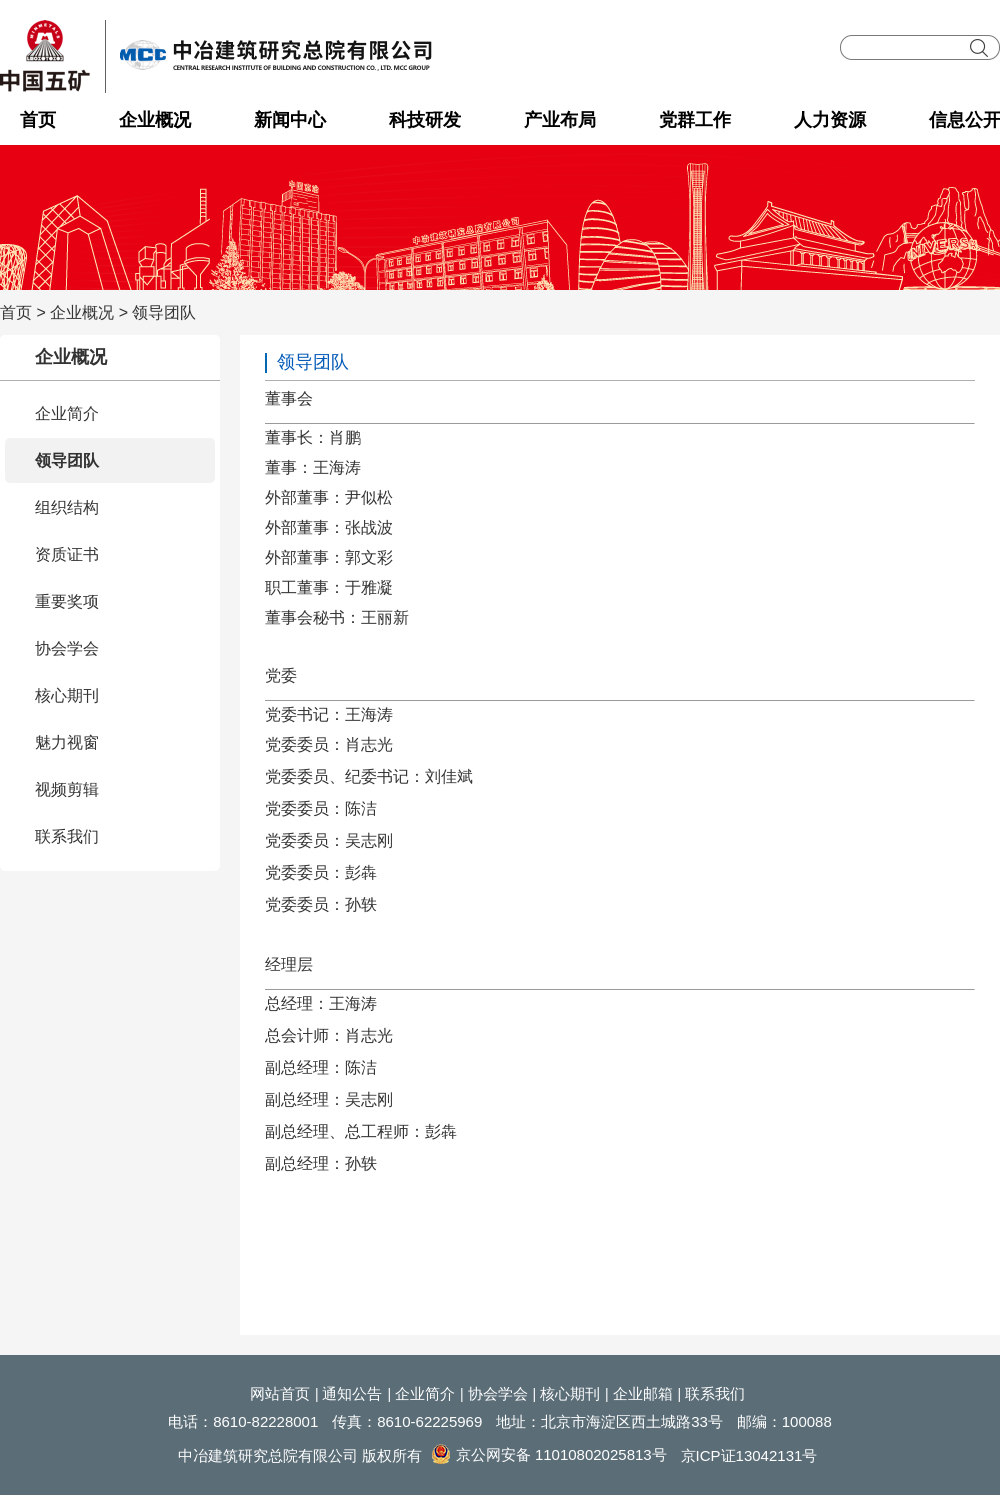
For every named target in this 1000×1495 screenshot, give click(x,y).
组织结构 (67, 507)
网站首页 (280, 1393)
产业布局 (560, 120)
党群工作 (695, 120)
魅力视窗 (67, 742)
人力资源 (830, 120)
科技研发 (425, 120)
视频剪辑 (67, 789)
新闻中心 (290, 120)
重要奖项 (67, 601)
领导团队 (164, 312)
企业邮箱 (643, 1393)
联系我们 (67, 836)
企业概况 (155, 120)
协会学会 (67, 648)
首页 (38, 120)
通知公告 (352, 1393)
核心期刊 (67, 695)
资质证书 (67, 554)
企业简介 (67, 413)
